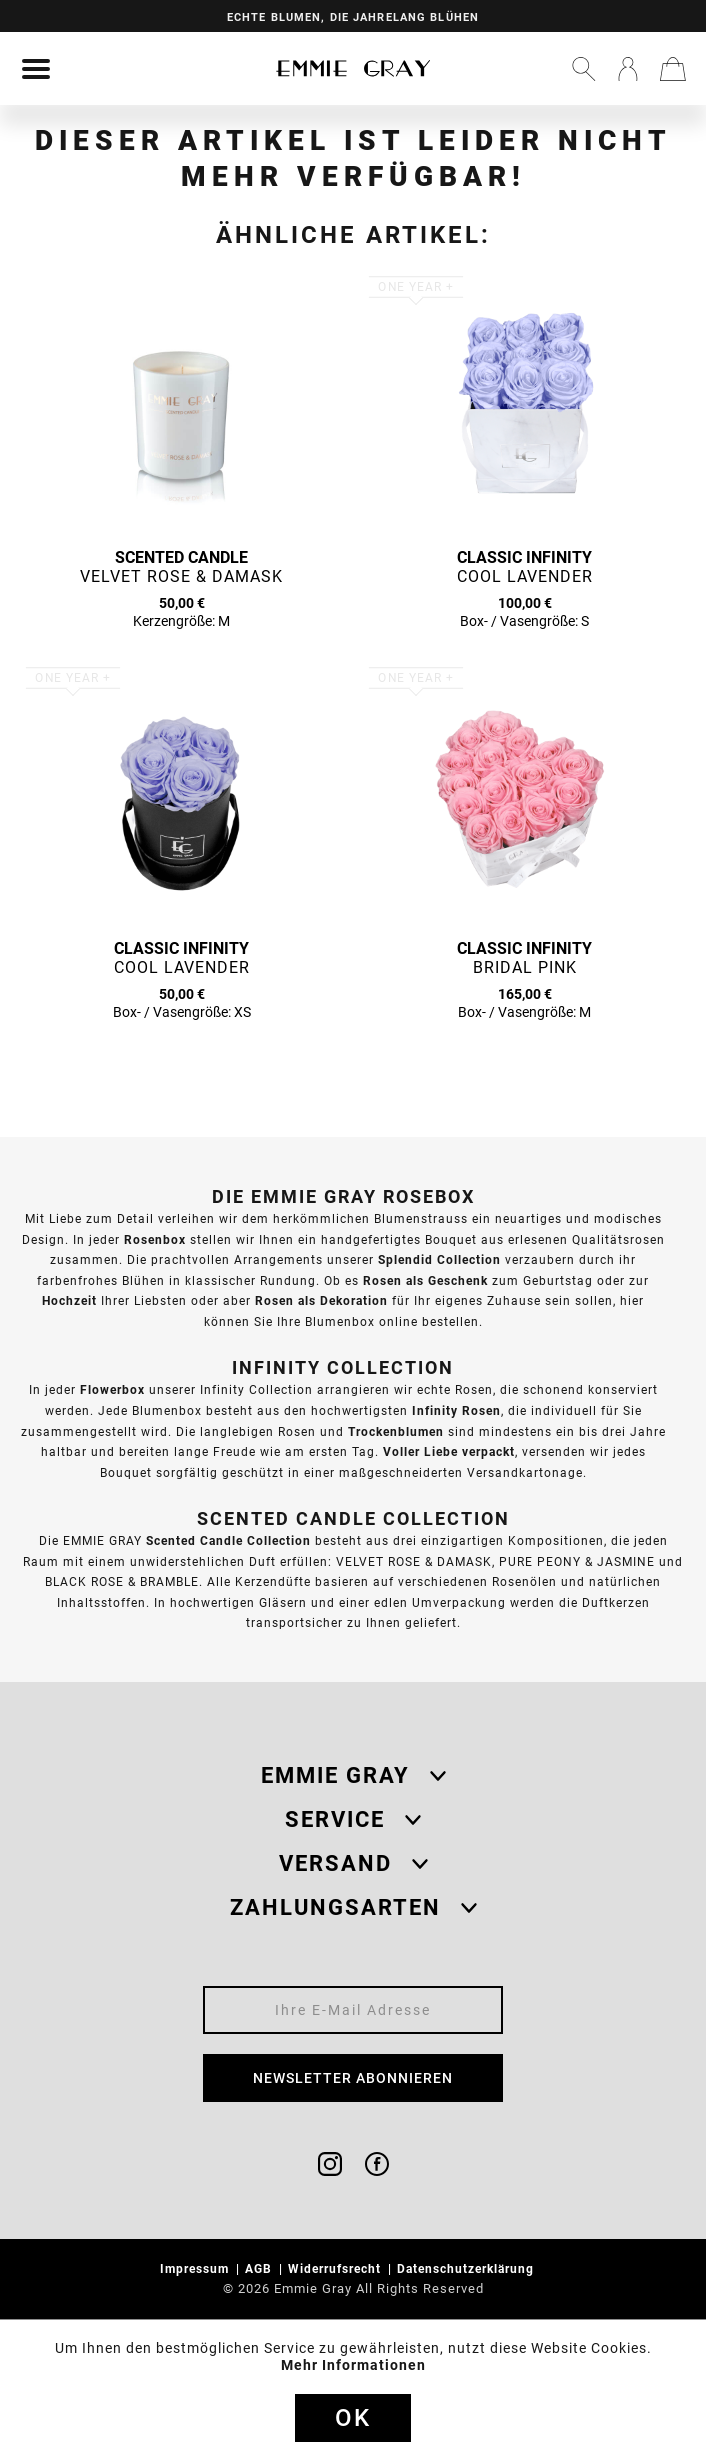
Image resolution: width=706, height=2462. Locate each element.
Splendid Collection (439, 1259)
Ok (353, 2418)
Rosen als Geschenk (425, 1280)
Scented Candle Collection (228, 1540)
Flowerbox (112, 1389)
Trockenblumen (396, 1431)
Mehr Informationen (353, 2365)
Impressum (196, 2268)
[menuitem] (36, 69)
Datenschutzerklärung (467, 2268)
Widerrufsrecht (336, 2268)
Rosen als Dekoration (321, 1300)
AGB (260, 2268)
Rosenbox (155, 1239)
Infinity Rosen (456, 1410)
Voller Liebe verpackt (449, 1451)
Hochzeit (69, 1300)
